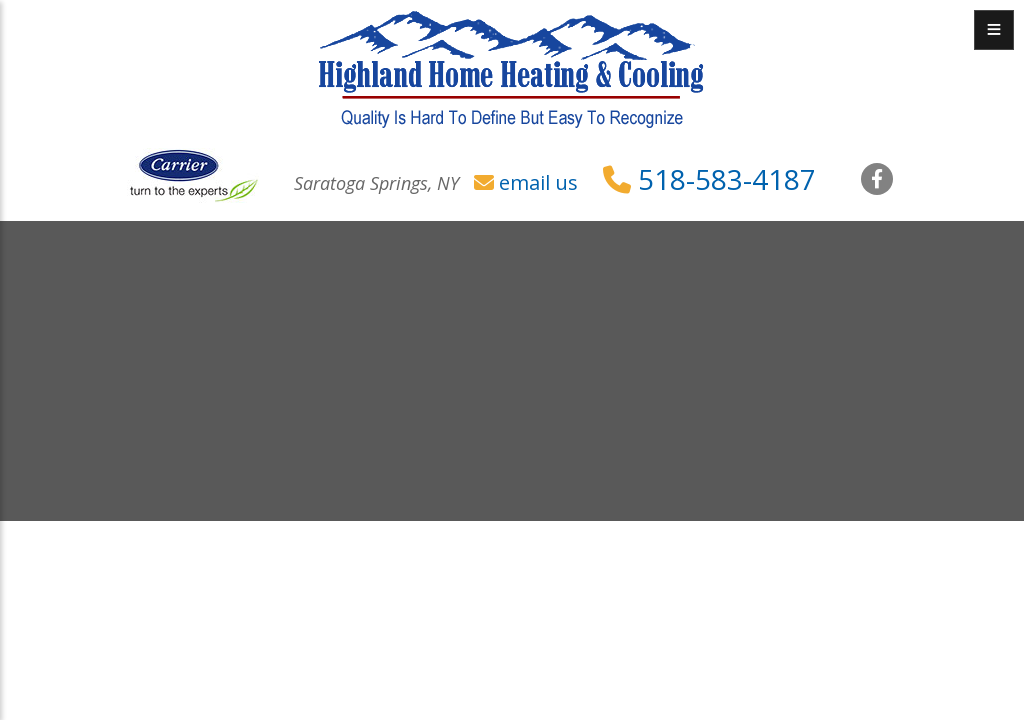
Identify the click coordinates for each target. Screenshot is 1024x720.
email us (538, 182)
